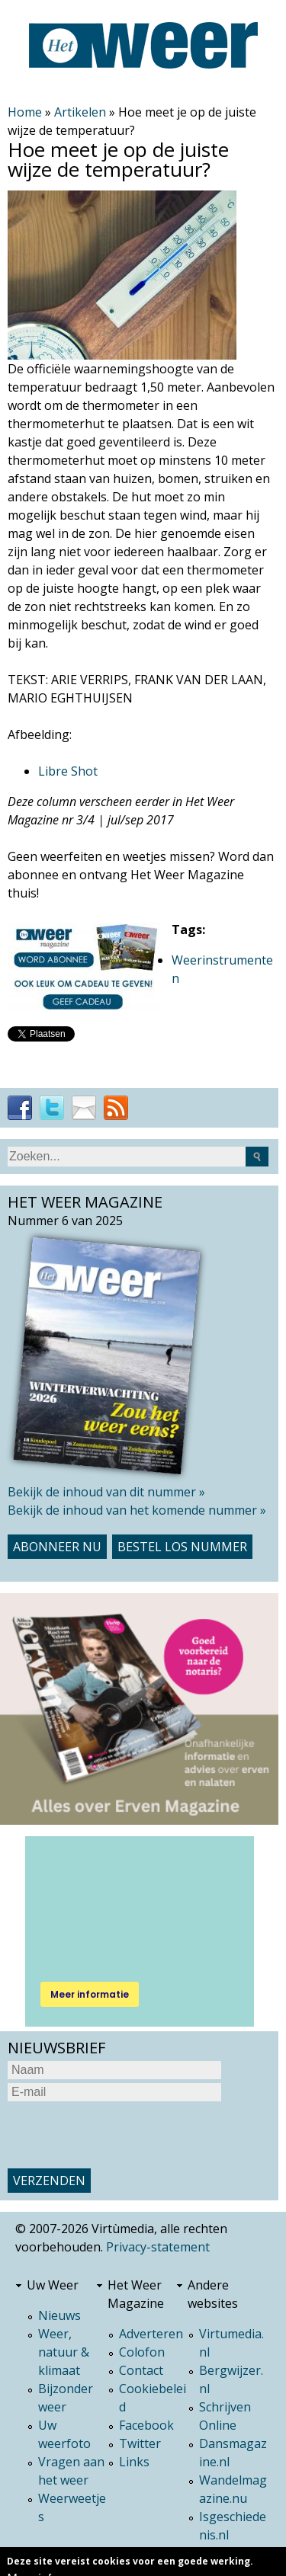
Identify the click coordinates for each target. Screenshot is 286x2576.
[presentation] (123, 2135)
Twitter (140, 2443)
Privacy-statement (158, 2246)
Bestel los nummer (182, 1546)
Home (25, 112)
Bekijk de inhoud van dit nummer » (106, 1491)
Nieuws (59, 2315)
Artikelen (80, 112)
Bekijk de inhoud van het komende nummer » (137, 1510)
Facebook (146, 2425)
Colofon (142, 2352)
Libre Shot (68, 771)
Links (134, 2461)
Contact (141, 2370)
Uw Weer (53, 2285)
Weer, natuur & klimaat (63, 2352)
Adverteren (151, 2333)
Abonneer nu (57, 1546)
